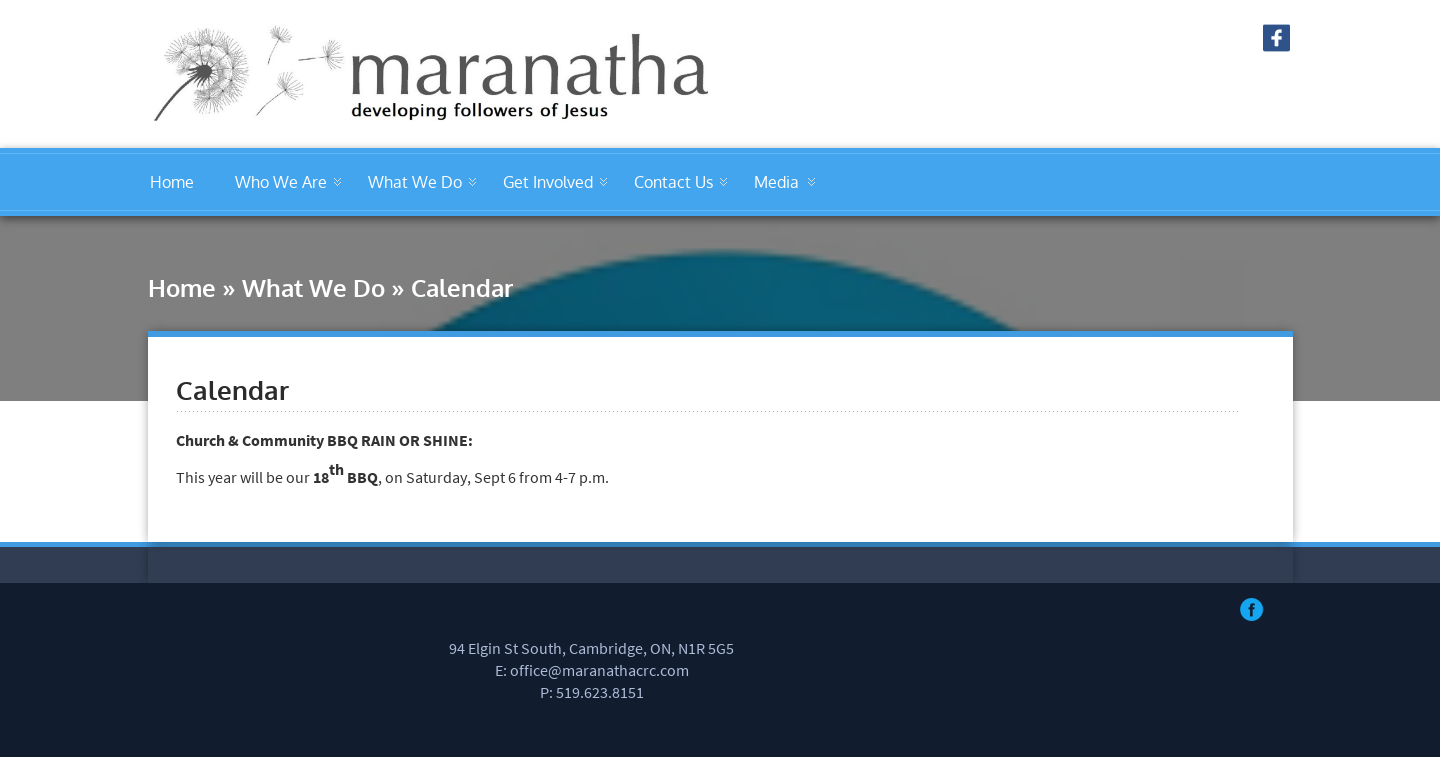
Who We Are (281, 182)
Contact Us (673, 182)
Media (776, 182)
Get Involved (548, 182)
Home (172, 182)
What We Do (415, 182)
